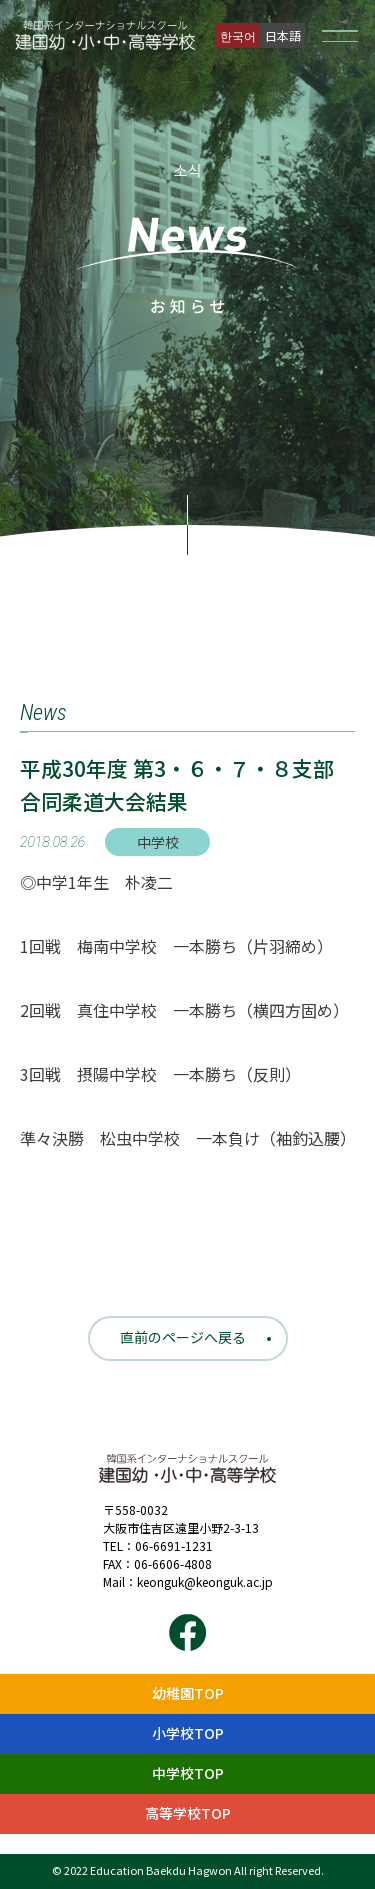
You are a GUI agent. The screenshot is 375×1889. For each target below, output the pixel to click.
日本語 (283, 35)
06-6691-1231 (174, 1545)
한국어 (238, 35)
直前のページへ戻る (183, 1337)
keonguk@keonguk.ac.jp (205, 1581)
